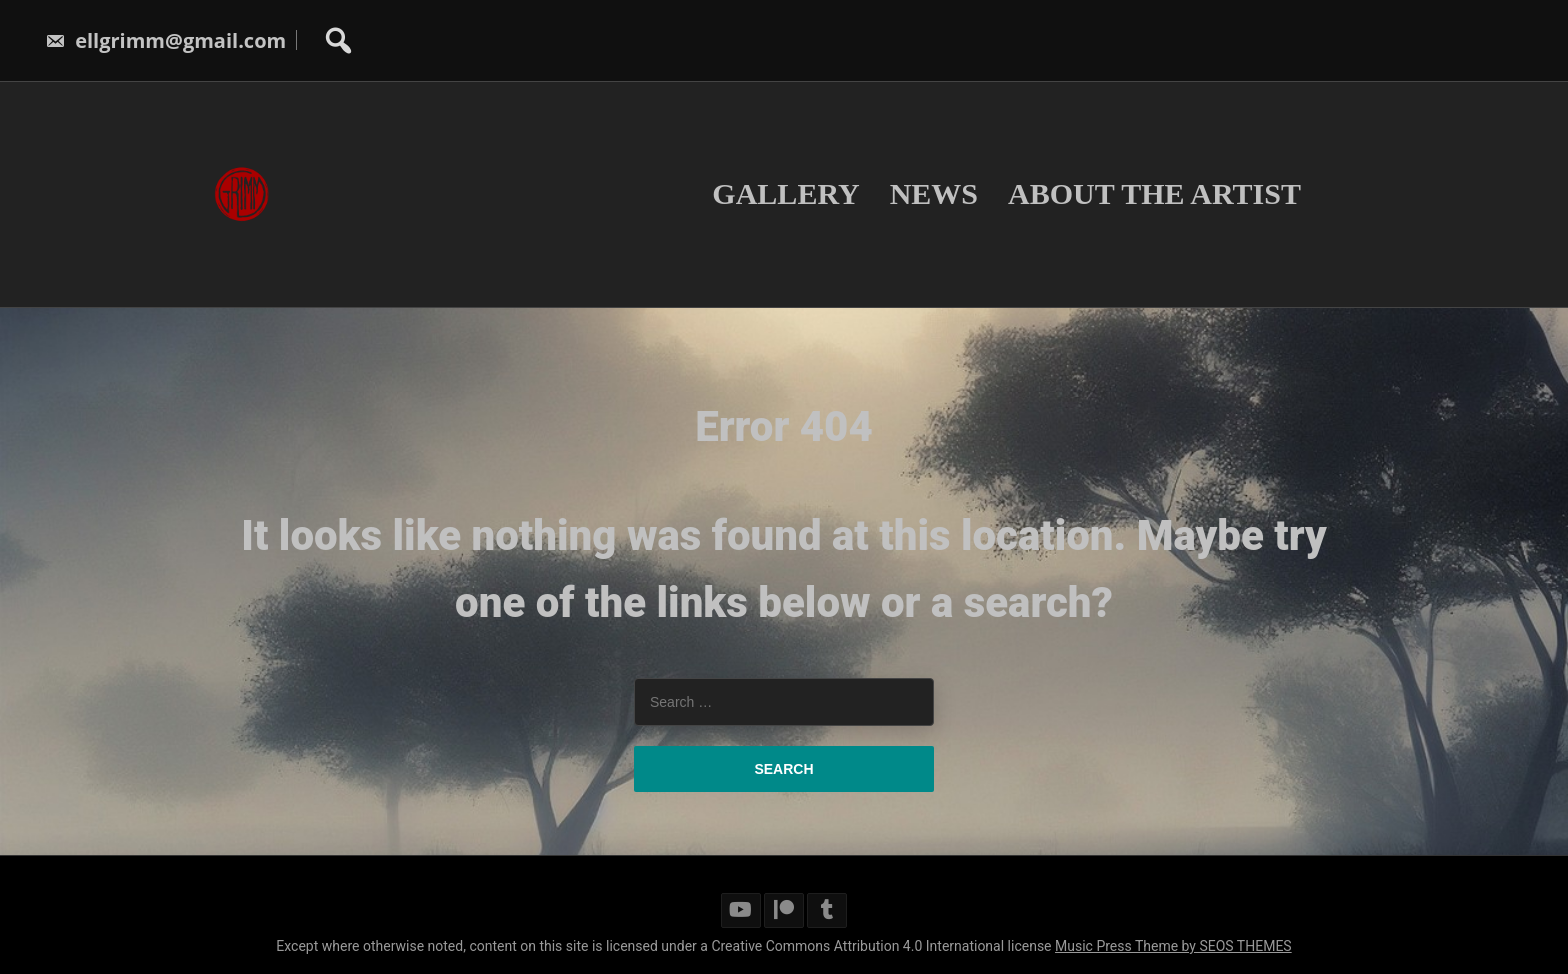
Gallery (785, 193)
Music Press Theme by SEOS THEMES (1173, 946)
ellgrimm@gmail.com (165, 40)
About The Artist (1154, 193)
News (934, 193)
